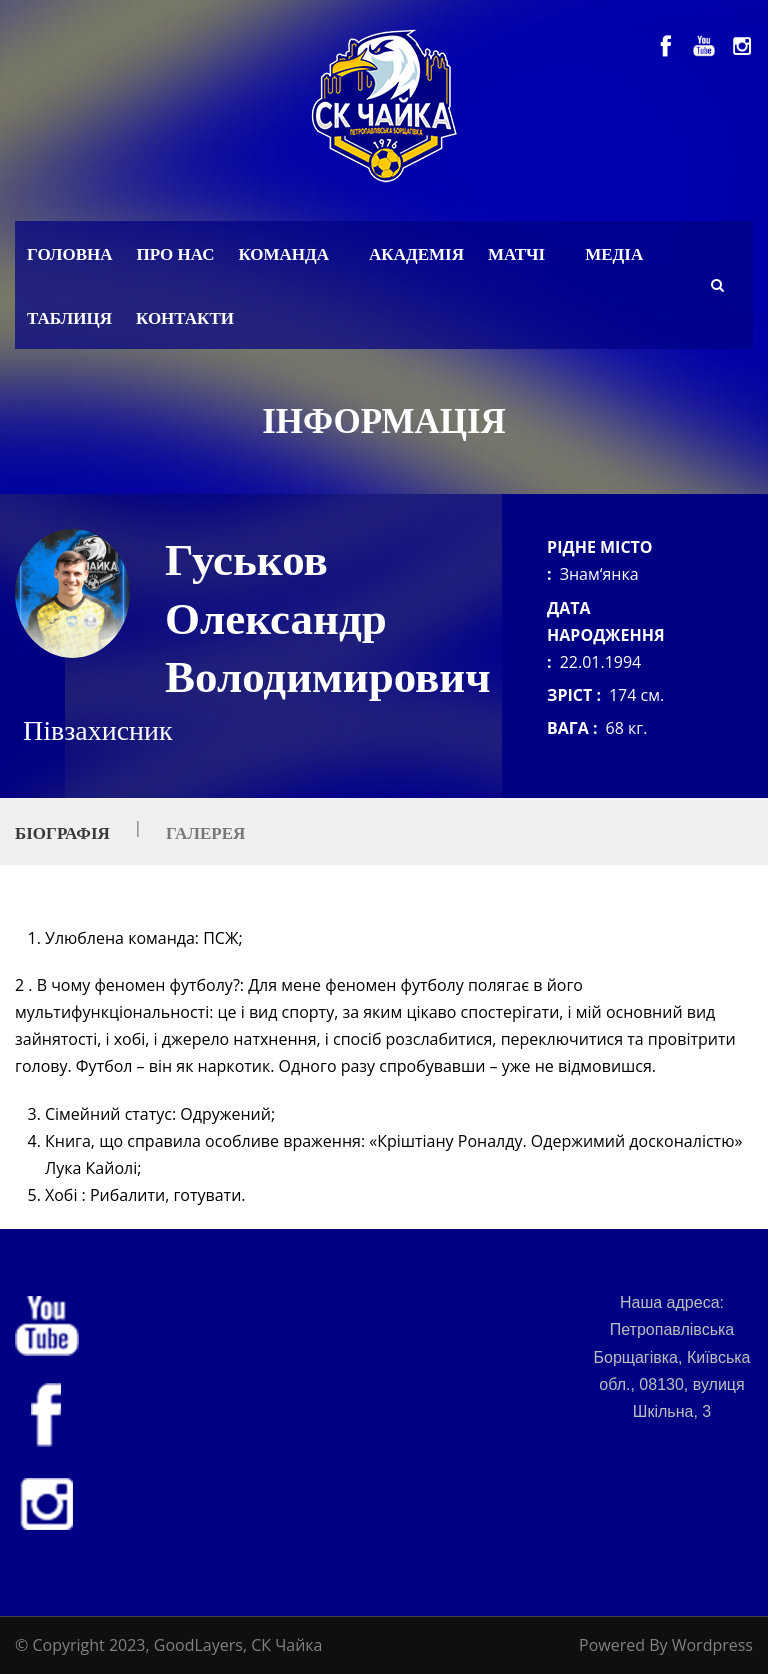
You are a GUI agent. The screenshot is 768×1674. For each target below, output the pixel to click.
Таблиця (69, 318)
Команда (283, 254)
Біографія (62, 833)
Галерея (205, 833)
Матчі (516, 254)
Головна (70, 254)
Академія (416, 254)
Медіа (614, 254)
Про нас (176, 254)
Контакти (185, 318)
